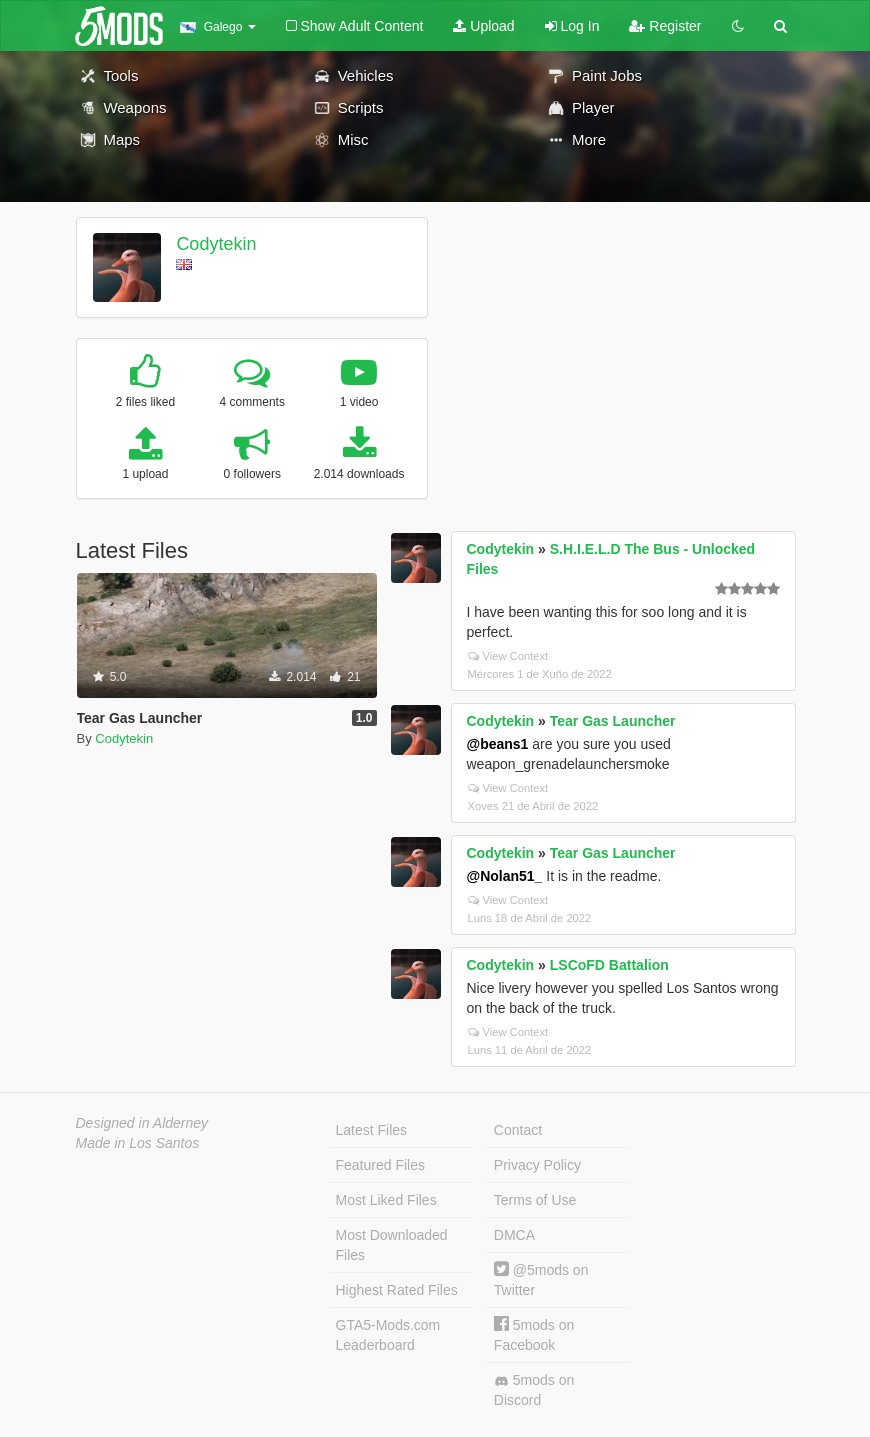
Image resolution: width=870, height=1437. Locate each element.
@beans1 (498, 744)
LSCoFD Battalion (609, 965)
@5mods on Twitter (541, 1279)
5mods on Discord (534, 1390)
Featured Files (380, 1165)
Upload (483, 26)
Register (665, 26)
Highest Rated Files (397, 1290)
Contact (518, 1130)
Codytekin (216, 244)
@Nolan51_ (505, 876)
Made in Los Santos (138, 1143)
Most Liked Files (386, 1200)
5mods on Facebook (534, 1334)
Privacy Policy (537, 1165)
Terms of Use (535, 1200)
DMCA (514, 1235)
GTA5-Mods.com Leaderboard (388, 1335)
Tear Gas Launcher (613, 721)
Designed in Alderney (142, 1123)
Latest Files (372, 1130)
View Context (508, 656)
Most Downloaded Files (392, 1245)
